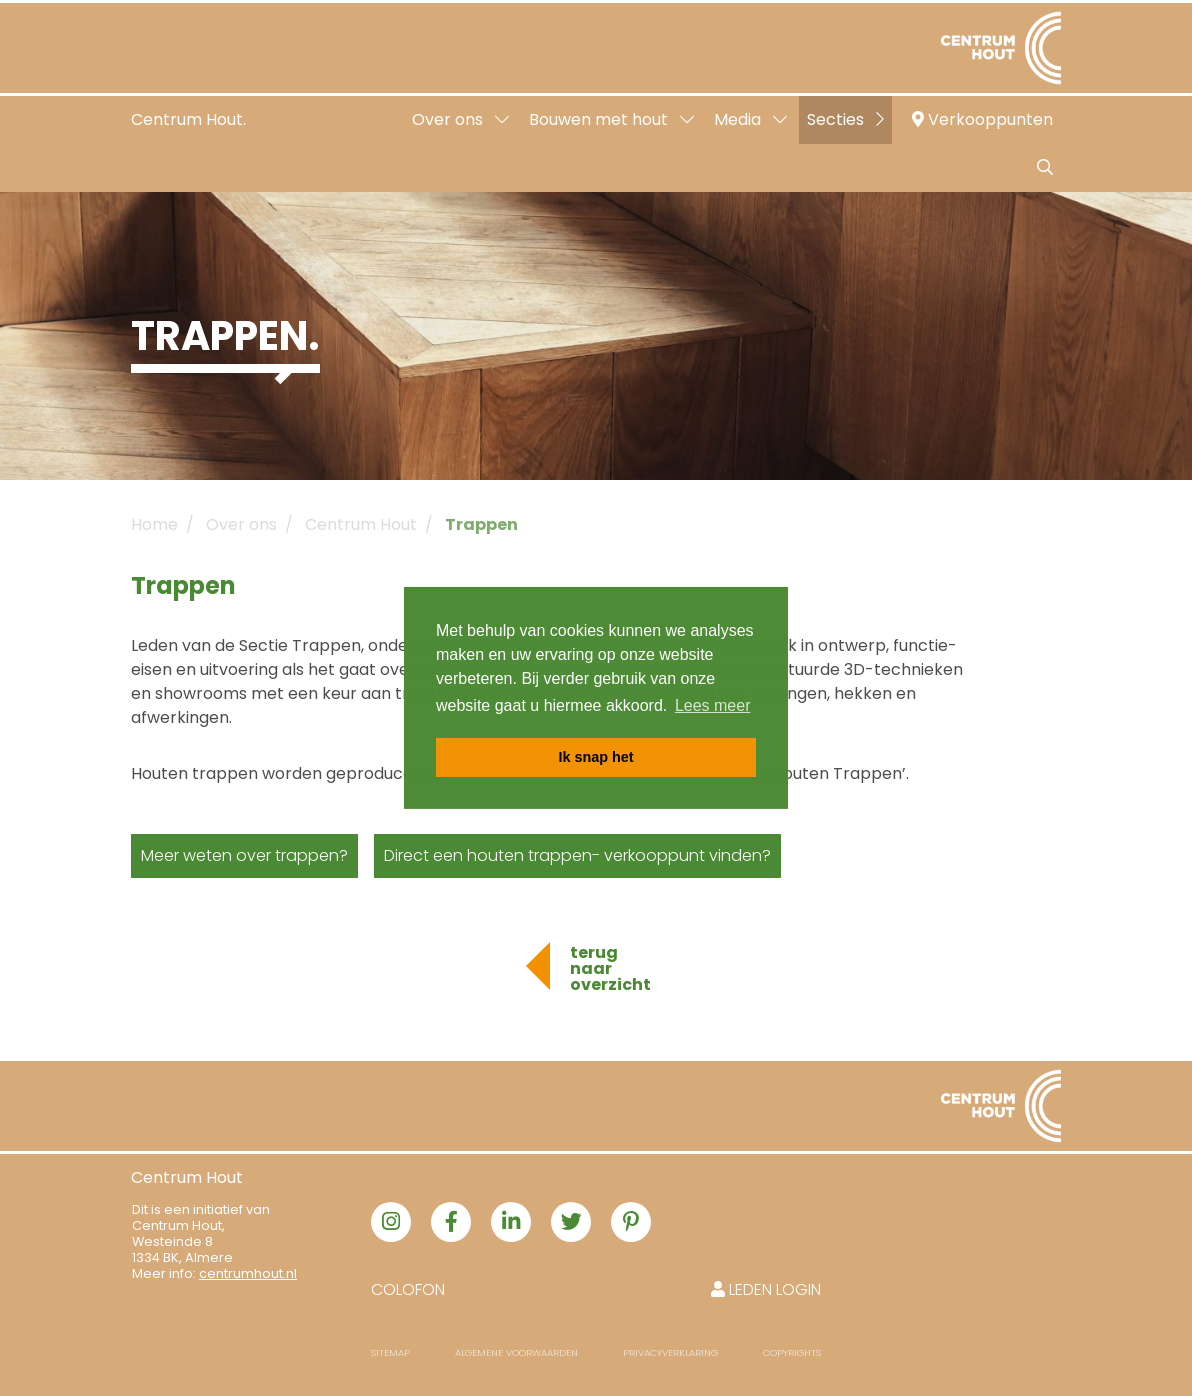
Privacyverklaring (670, 1352)
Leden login (766, 1289)
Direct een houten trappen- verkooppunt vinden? (577, 855)
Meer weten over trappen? (244, 855)
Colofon (408, 1289)
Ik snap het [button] (595, 757)
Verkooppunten (982, 119)
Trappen (481, 524)
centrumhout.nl (248, 1273)
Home (154, 524)
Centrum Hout (361, 524)
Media (750, 119)
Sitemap (390, 1352)
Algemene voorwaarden (516, 1352)
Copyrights (792, 1352)
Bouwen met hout (611, 119)
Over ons (460, 119)
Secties (845, 119)
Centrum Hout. (188, 119)
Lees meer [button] (713, 705)
